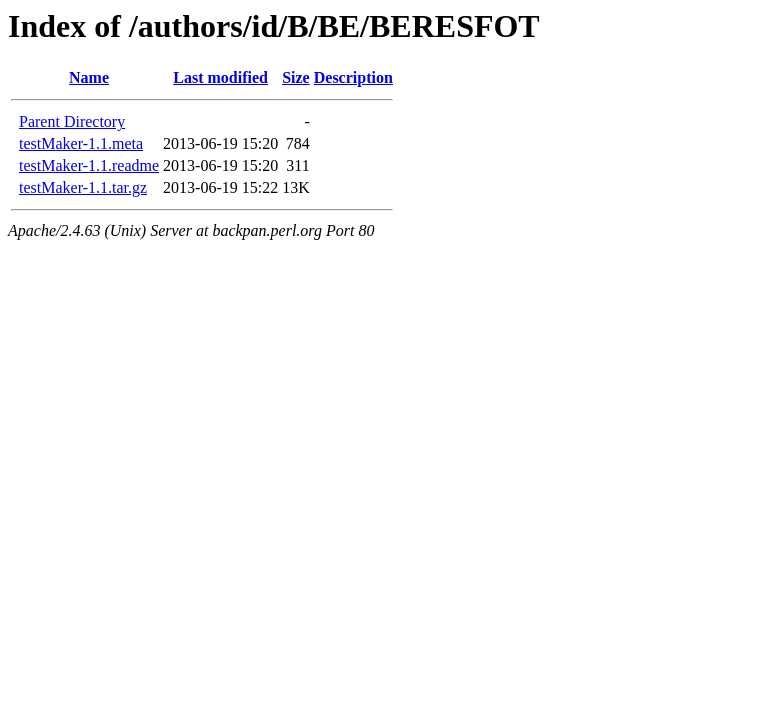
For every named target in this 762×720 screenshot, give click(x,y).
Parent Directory (72, 121)
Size (296, 77)
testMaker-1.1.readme (89, 165)
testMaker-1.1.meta (81, 143)
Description (353, 77)
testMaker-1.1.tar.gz (83, 187)
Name (89, 77)
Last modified (220, 77)
